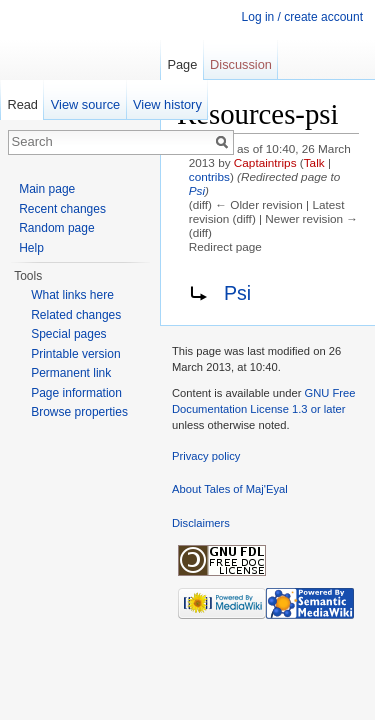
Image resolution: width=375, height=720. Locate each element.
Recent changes (62, 209)
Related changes (76, 315)
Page (182, 64)
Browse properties (79, 412)
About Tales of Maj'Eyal (230, 489)
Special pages (68, 334)
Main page (47, 189)
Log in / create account (302, 17)
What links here (72, 295)
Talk (314, 162)
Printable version (75, 354)
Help (31, 248)
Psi (197, 190)
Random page (56, 228)
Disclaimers (201, 523)
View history (167, 104)
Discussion (241, 64)
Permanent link (71, 373)
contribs (209, 176)
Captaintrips (265, 162)
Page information (76, 393)
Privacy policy (206, 456)
